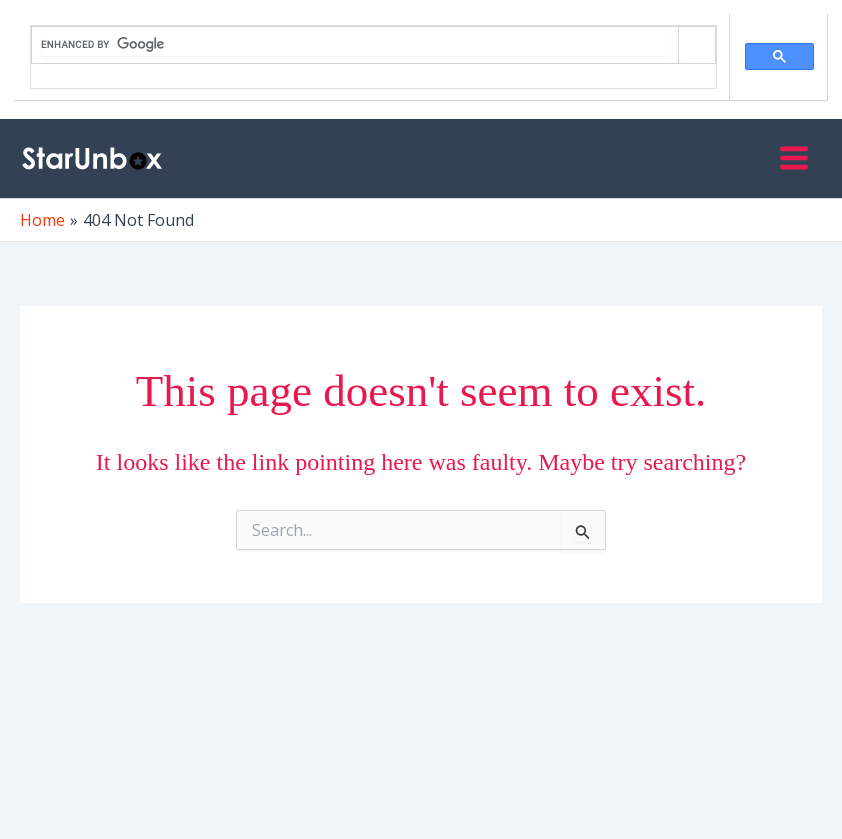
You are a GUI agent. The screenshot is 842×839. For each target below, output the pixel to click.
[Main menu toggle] (794, 158)
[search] (355, 44)
